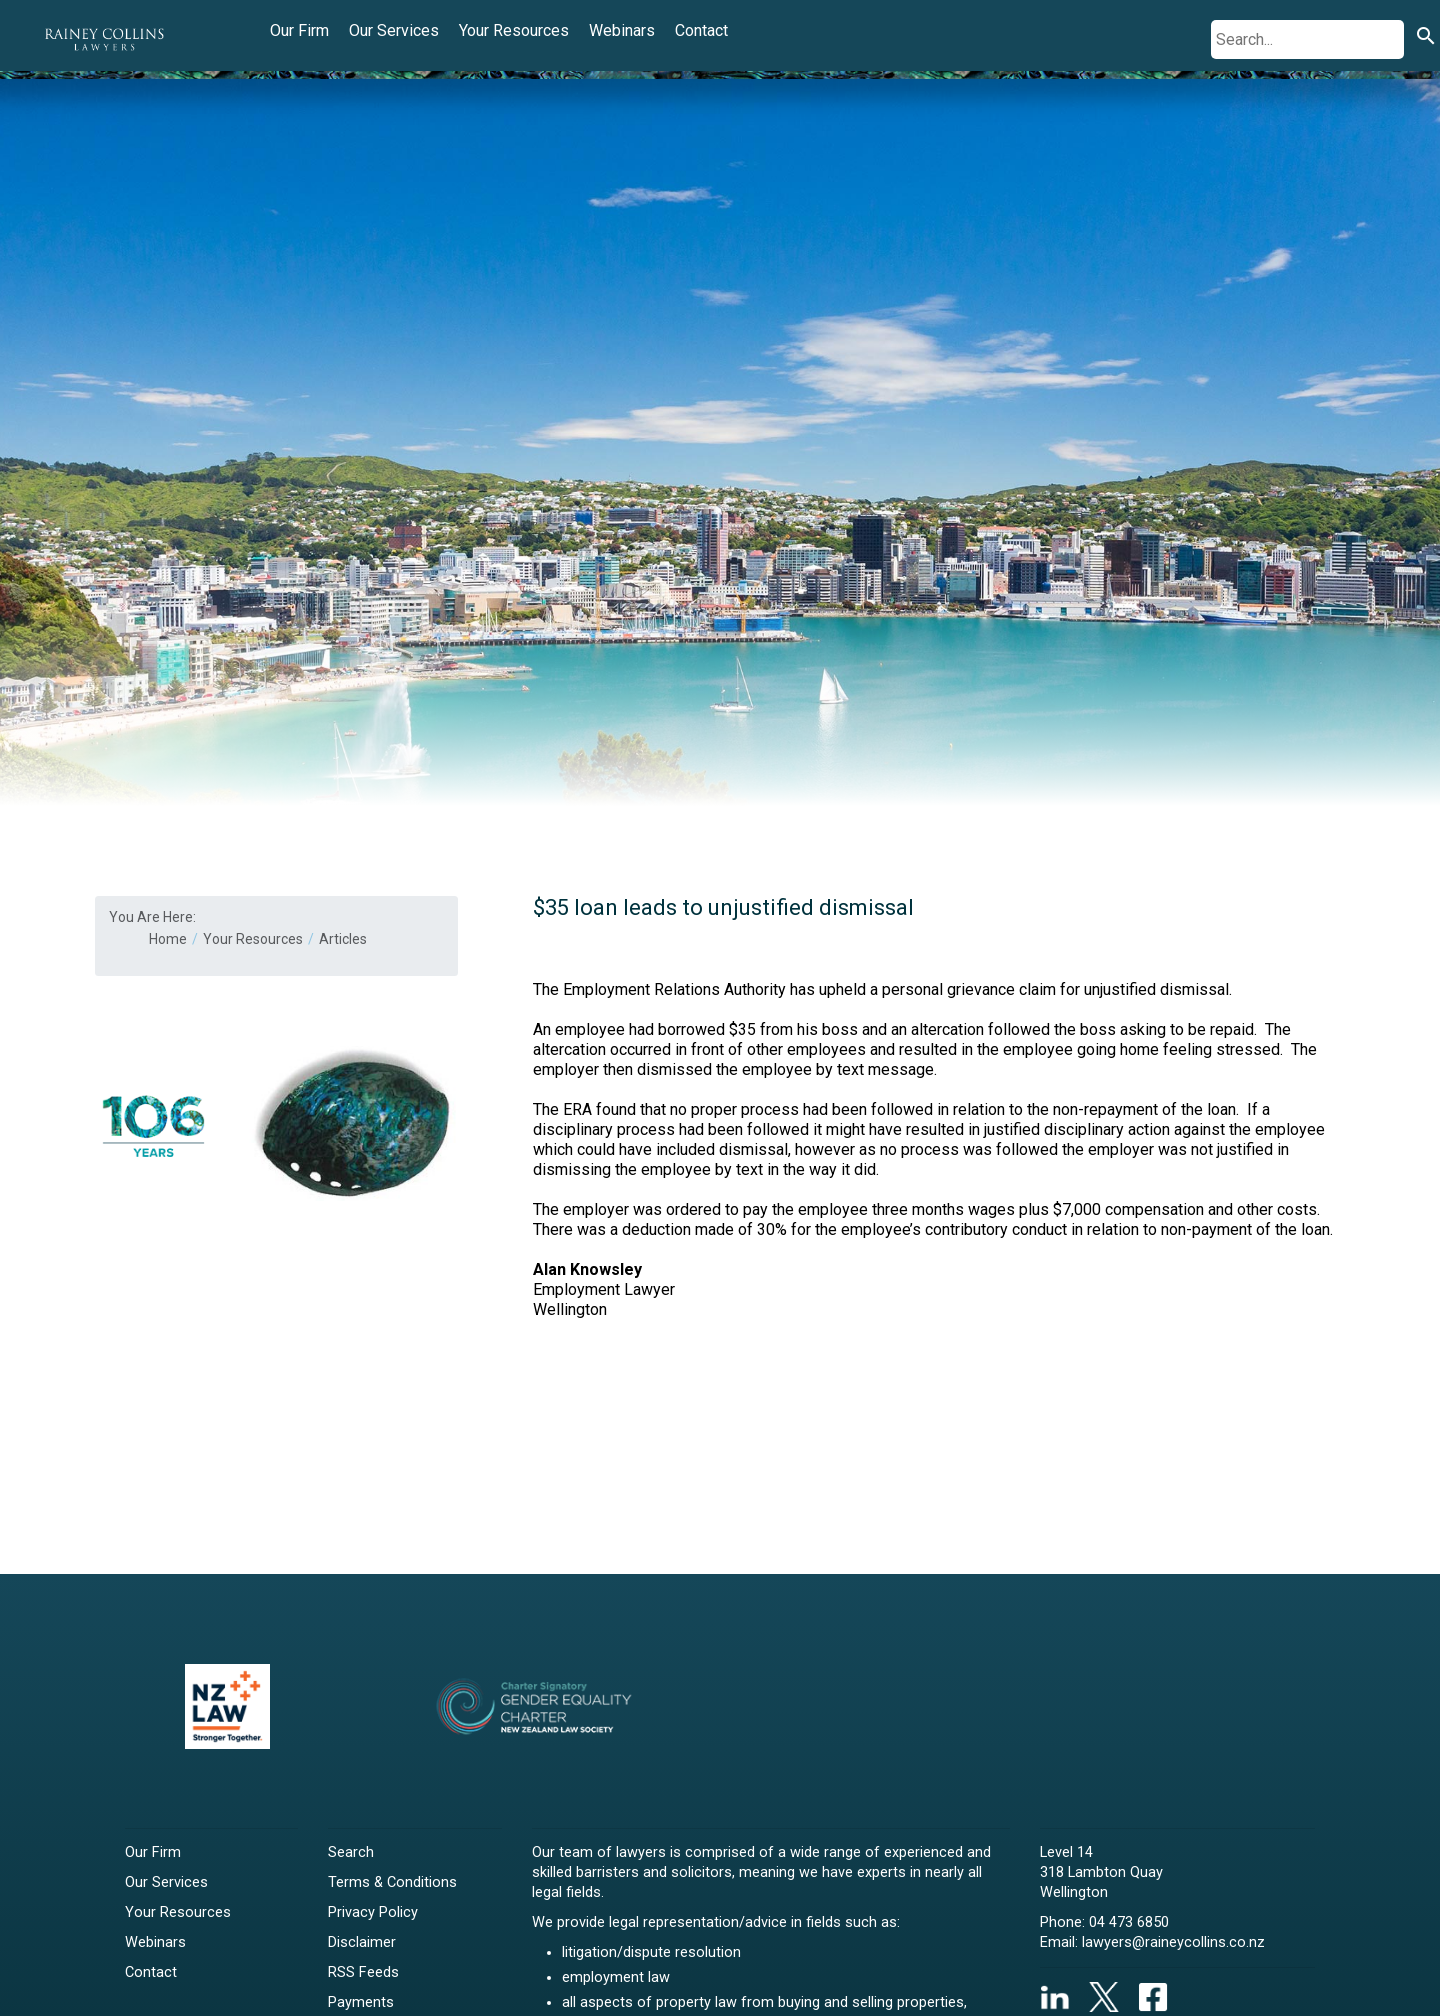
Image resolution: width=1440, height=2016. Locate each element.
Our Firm (299, 30)
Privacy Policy (373, 1912)
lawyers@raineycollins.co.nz (1173, 1942)
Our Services (394, 30)
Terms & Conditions (392, 1882)
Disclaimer (362, 1942)
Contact (701, 30)
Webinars (622, 30)
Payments (361, 2002)
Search (351, 1852)
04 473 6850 (1129, 1922)
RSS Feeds (363, 1972)
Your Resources (514, 30)
